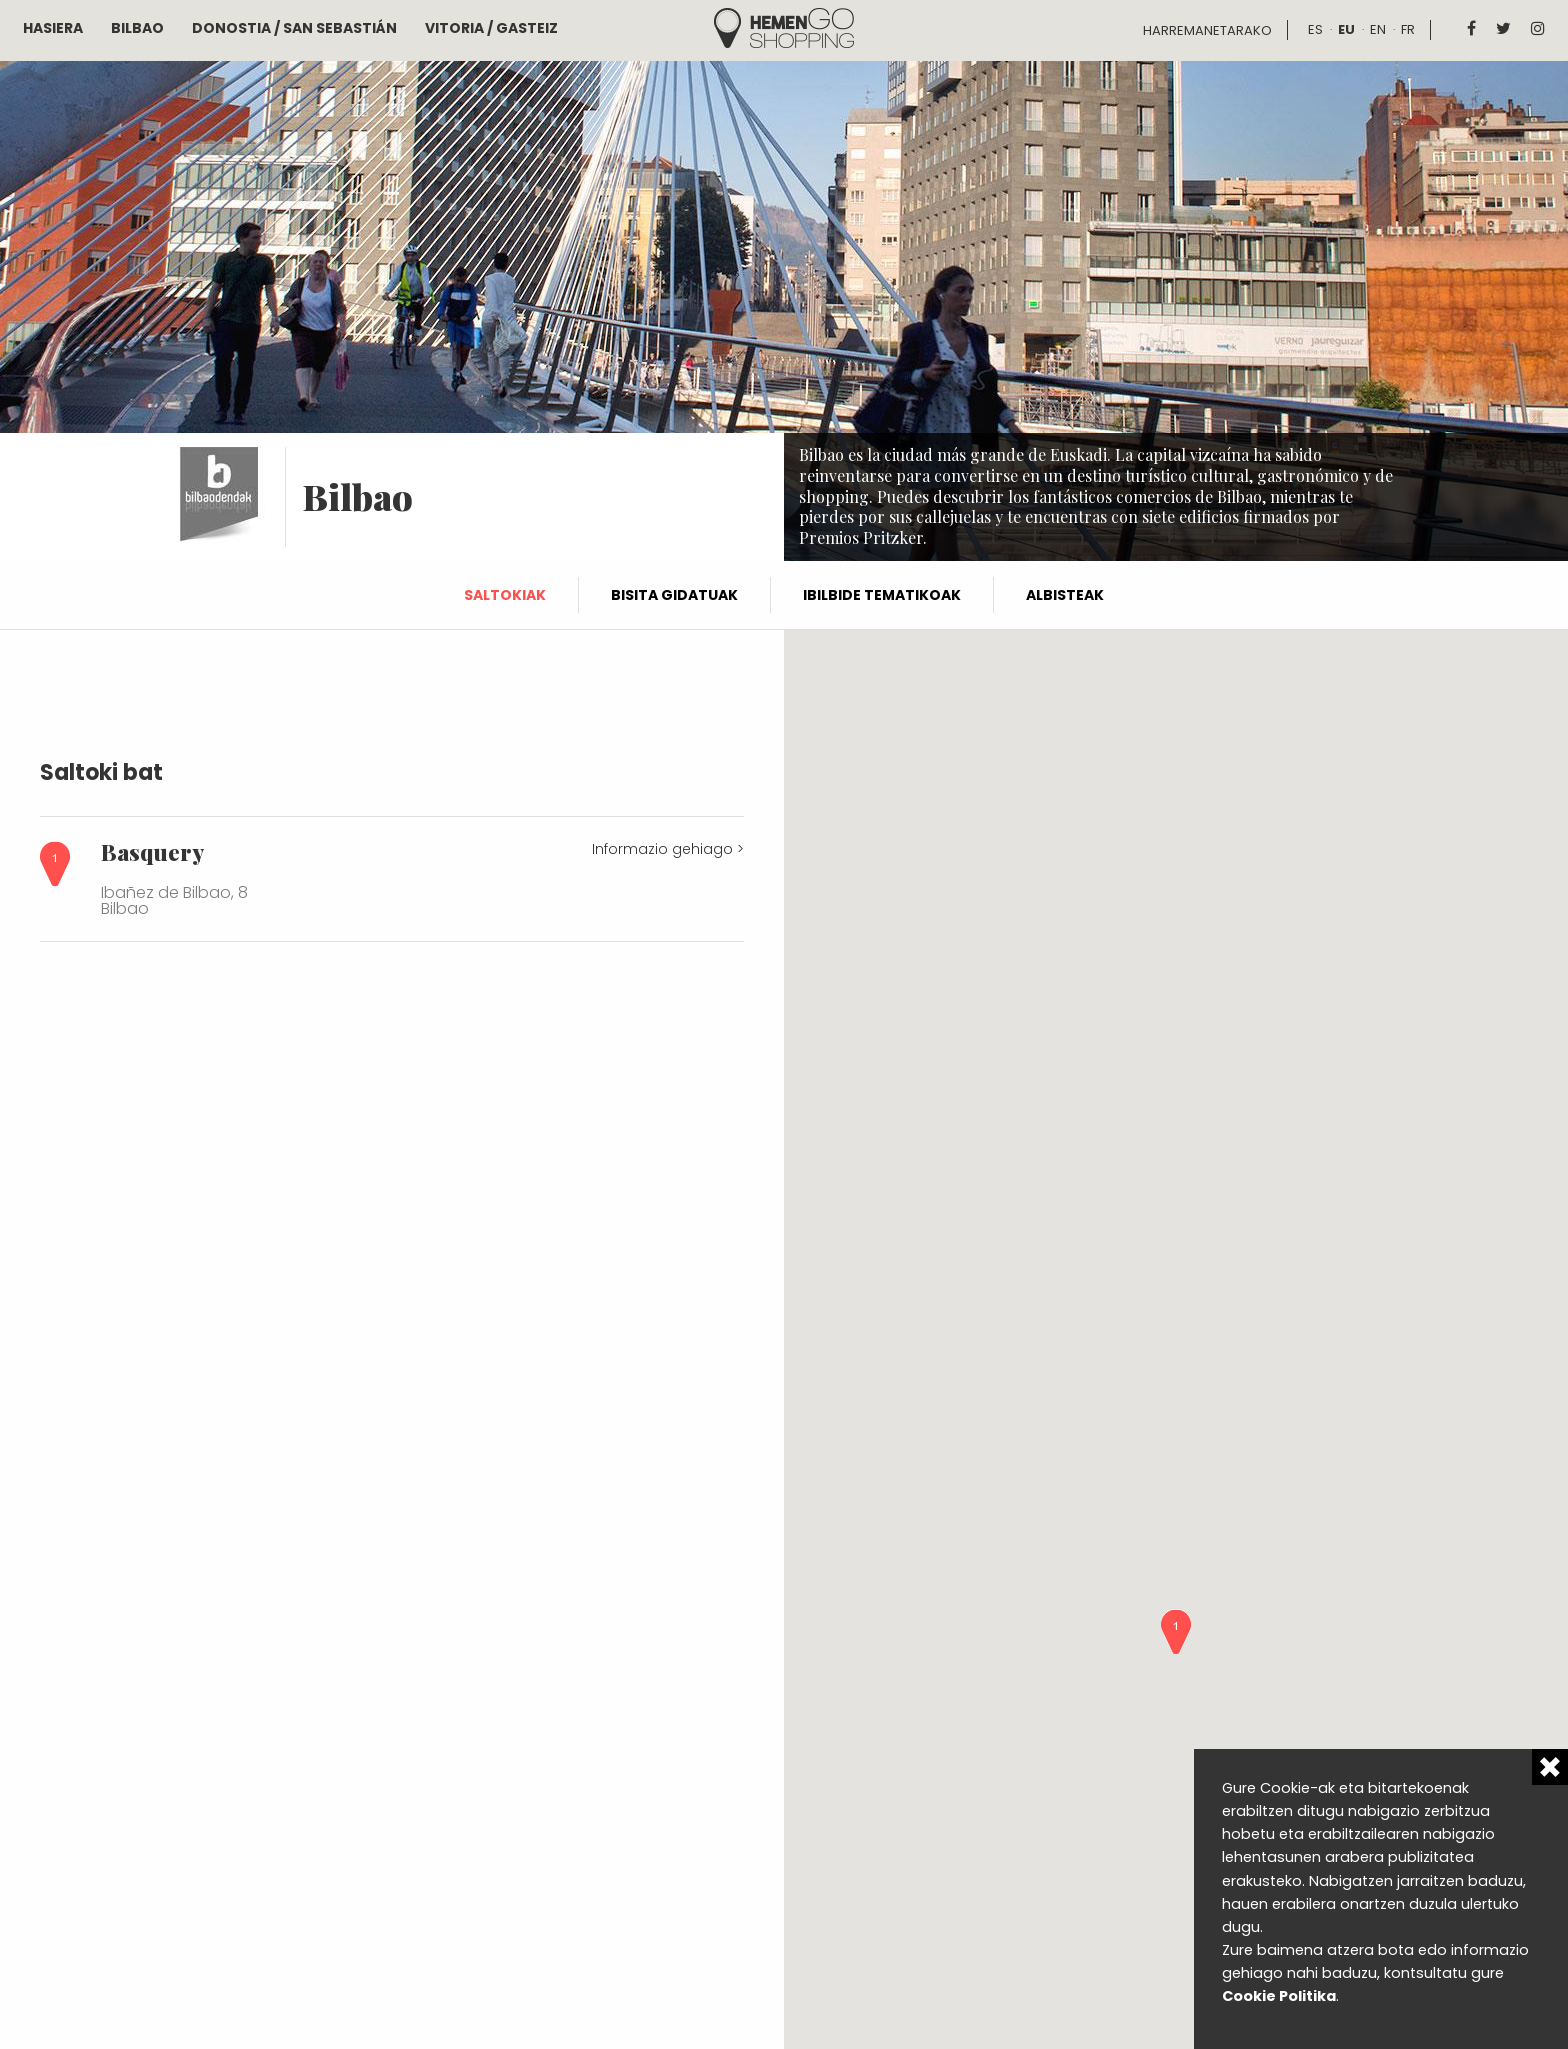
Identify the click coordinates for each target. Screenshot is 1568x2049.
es (1315, 29)
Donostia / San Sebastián (294, 28)
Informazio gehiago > (668, 849)
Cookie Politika (1279, 1996)
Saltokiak (505, 595)
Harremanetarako (1207, 30)
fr (1408, 29)
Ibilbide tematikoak (882, 595)
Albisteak (1065, 595)
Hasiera (53, 28)
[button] (1176, 1632)
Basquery (152, 852)
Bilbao (137, 28)
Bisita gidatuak (674, 595)
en (1378, 29)
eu (1346, 29)
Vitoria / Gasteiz (491, 28)
